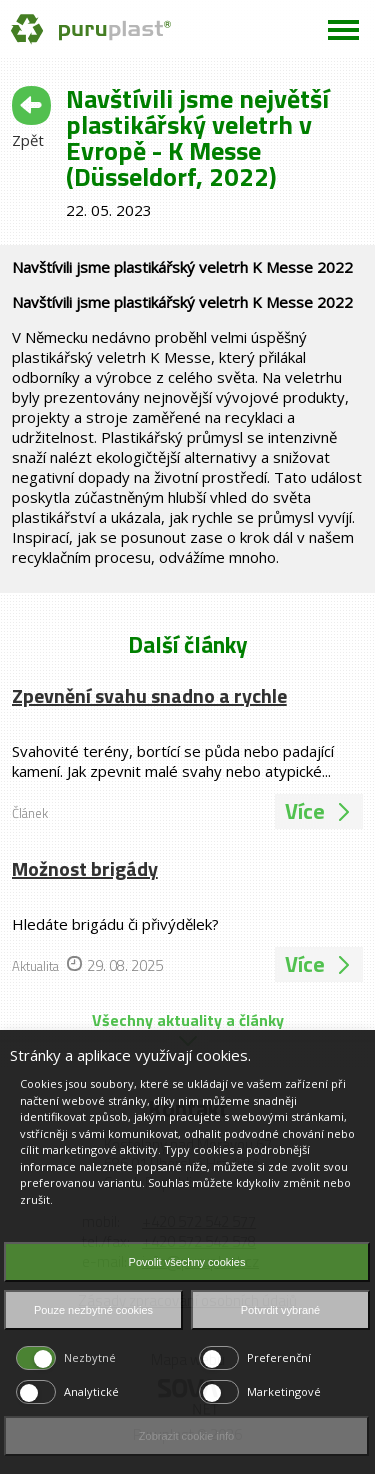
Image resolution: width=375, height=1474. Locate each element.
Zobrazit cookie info (186, 1436)
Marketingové (284, 1391)
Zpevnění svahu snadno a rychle (149, 695)
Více (319, 811)
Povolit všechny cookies (187, 1262)
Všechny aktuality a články (188, 1020)
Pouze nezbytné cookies (93, 1310)
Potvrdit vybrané (280, 1310)
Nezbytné (90, 1357)
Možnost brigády (85, 868)
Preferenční (279, 1357)
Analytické (91, 1391)
